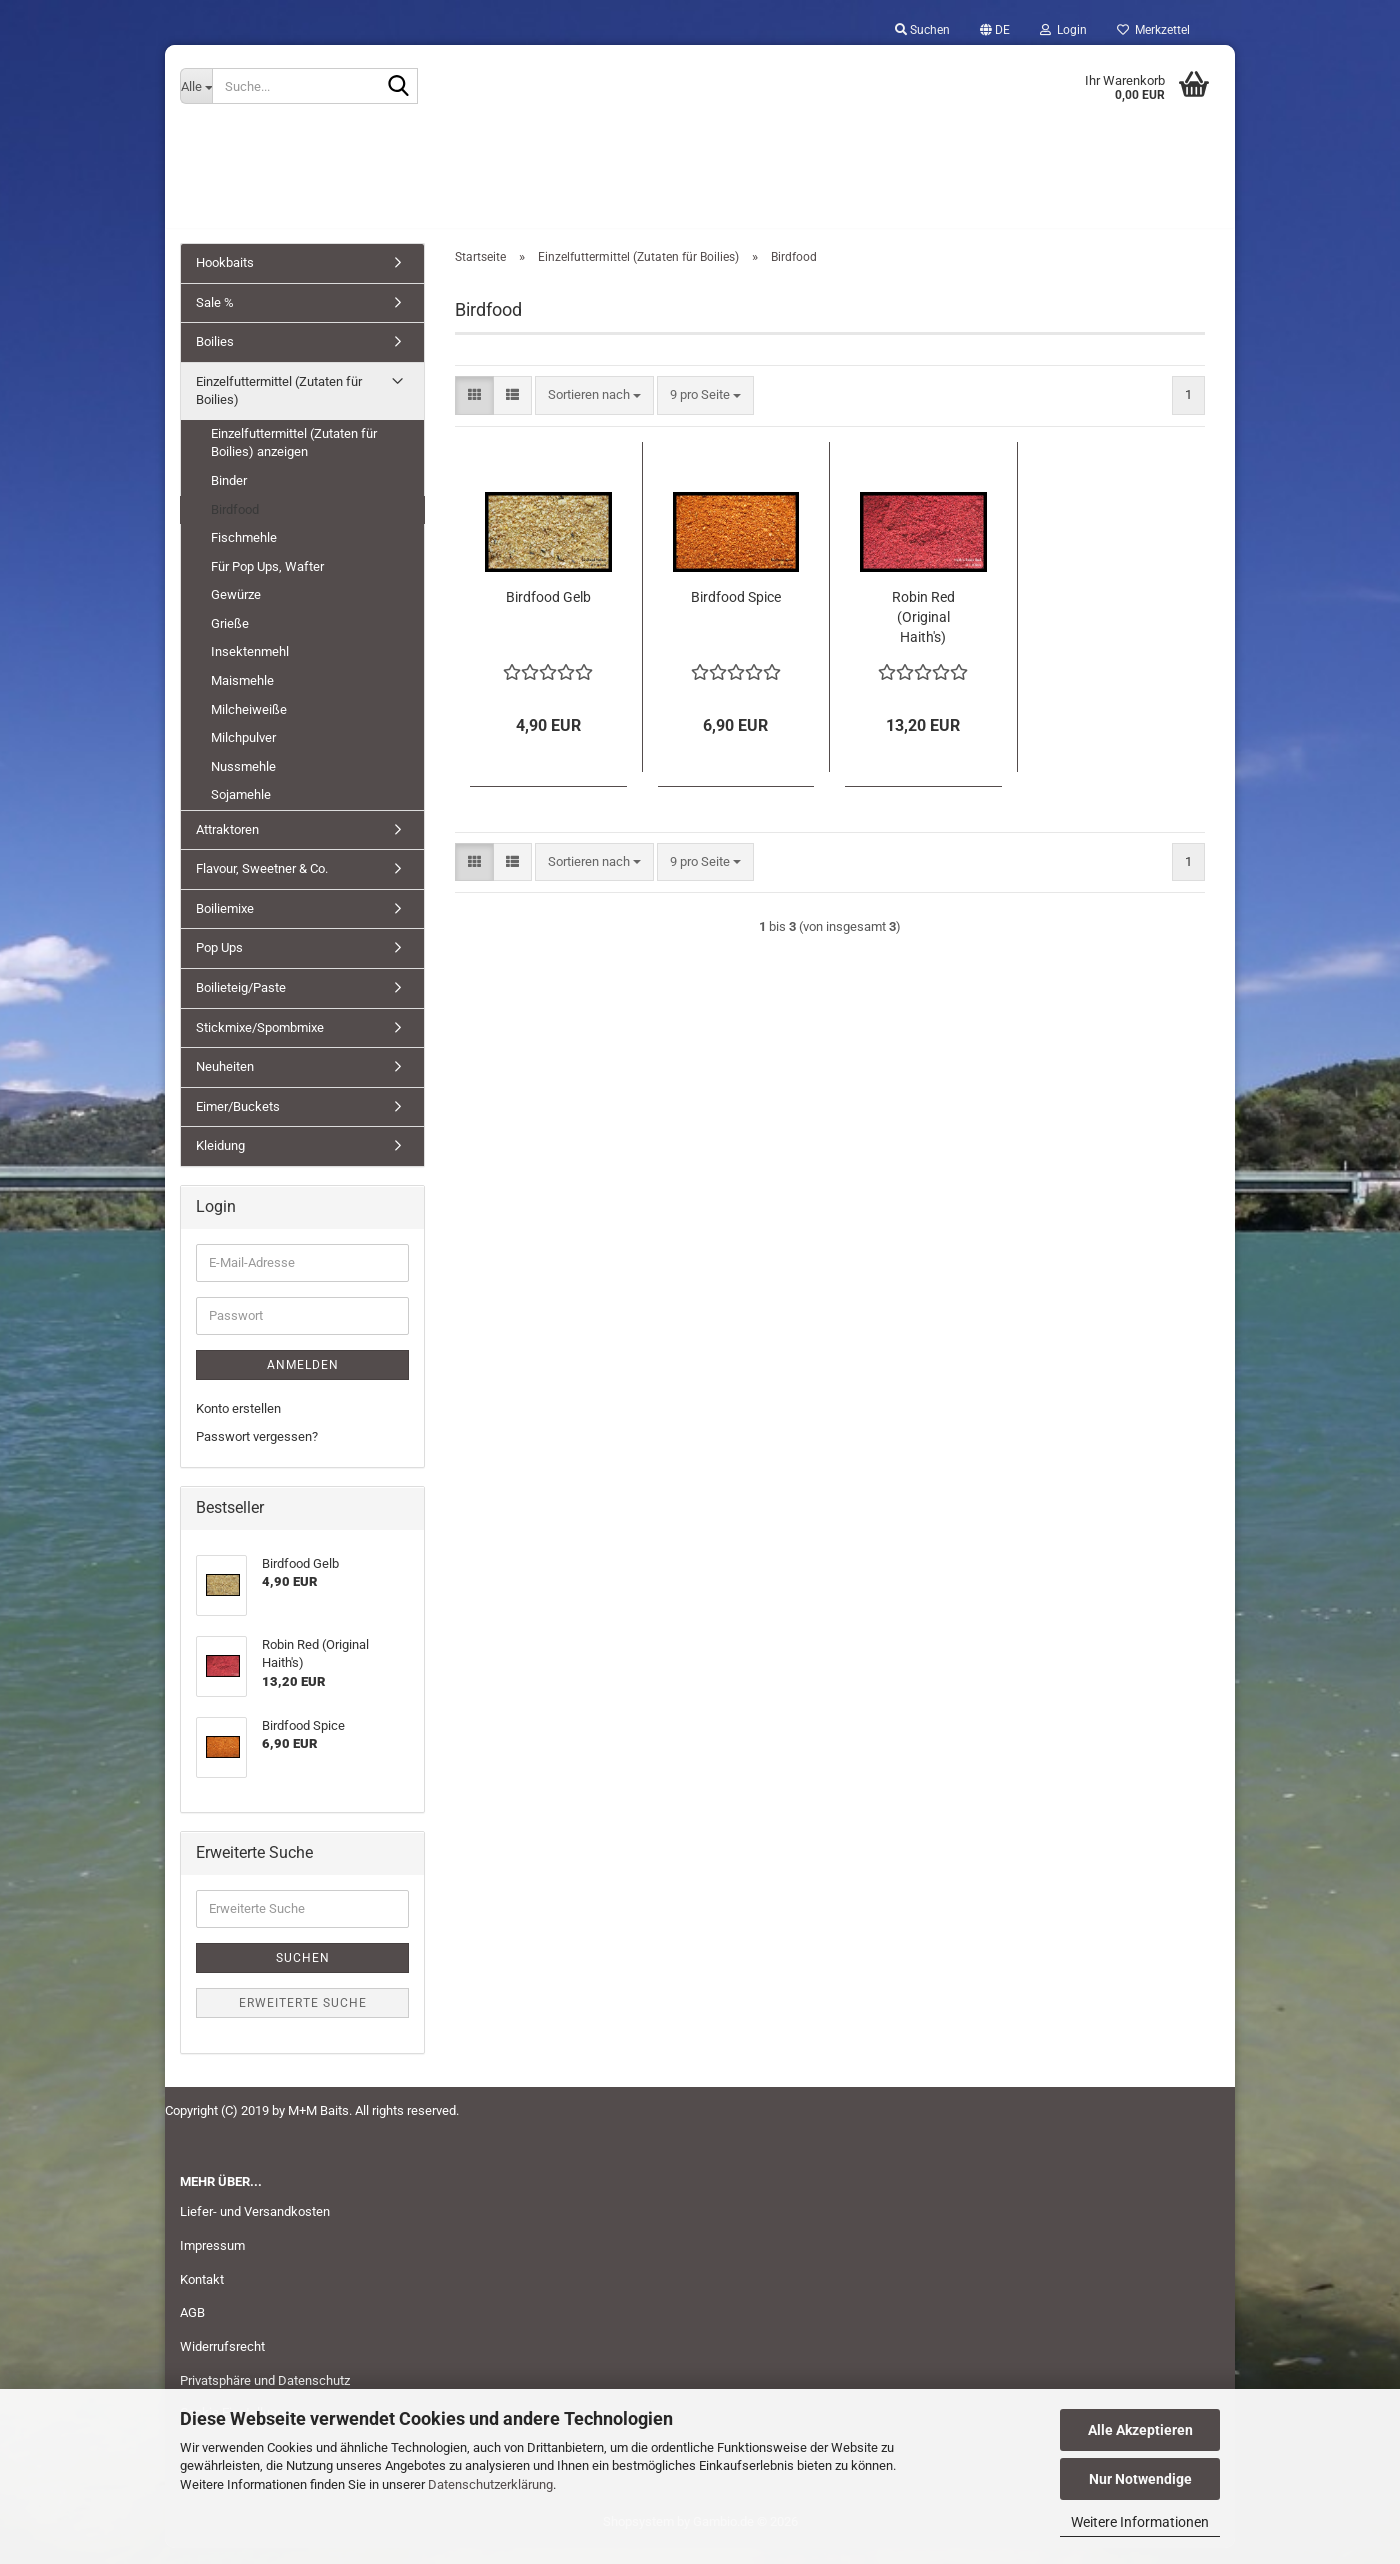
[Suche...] (196, 86)
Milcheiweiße (249, 725)
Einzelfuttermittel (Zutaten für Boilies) (279, 408)
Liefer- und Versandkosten (255, 2228)
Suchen (303, 1974)
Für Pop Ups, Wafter (267, 583)
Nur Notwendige (1140, 2479)
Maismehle (242, 697)
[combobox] (594, 412)
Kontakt (202, 2295)
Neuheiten (225, 1083)
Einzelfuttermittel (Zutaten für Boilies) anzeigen (294, 460)
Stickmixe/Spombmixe (260, 1044)
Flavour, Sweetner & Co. (262, 885)
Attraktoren (227, 846)
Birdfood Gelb (548, 613)
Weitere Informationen (1140, 2522)
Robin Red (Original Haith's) (923, 633)
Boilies (215, 358)
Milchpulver (243, 754)
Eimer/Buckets (238, 1123)
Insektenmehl (250, 668)
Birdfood (235, 526)
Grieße (230, 640)
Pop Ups (219, 964)
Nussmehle (243, 783)
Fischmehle (244, 554)
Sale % (215, 319)
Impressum (212, 2262)
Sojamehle (241, 811)
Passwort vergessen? (257, 1453)
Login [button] (1063, 30)
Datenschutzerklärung (490, 2484)
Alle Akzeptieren (1140, 2430)
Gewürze (236, 611)
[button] (995, 30)
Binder (229, 497)
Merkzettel (1153, 30)
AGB (192, 2329)
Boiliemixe (225, 925)
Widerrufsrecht (222, 2363)
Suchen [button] (922, 30)
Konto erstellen (238, 1425)
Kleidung (220, 1162)
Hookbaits (225, 279)
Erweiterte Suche (303, 2019)
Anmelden (303, 1382)
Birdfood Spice (736, 613)
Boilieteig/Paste (241, 1004)
